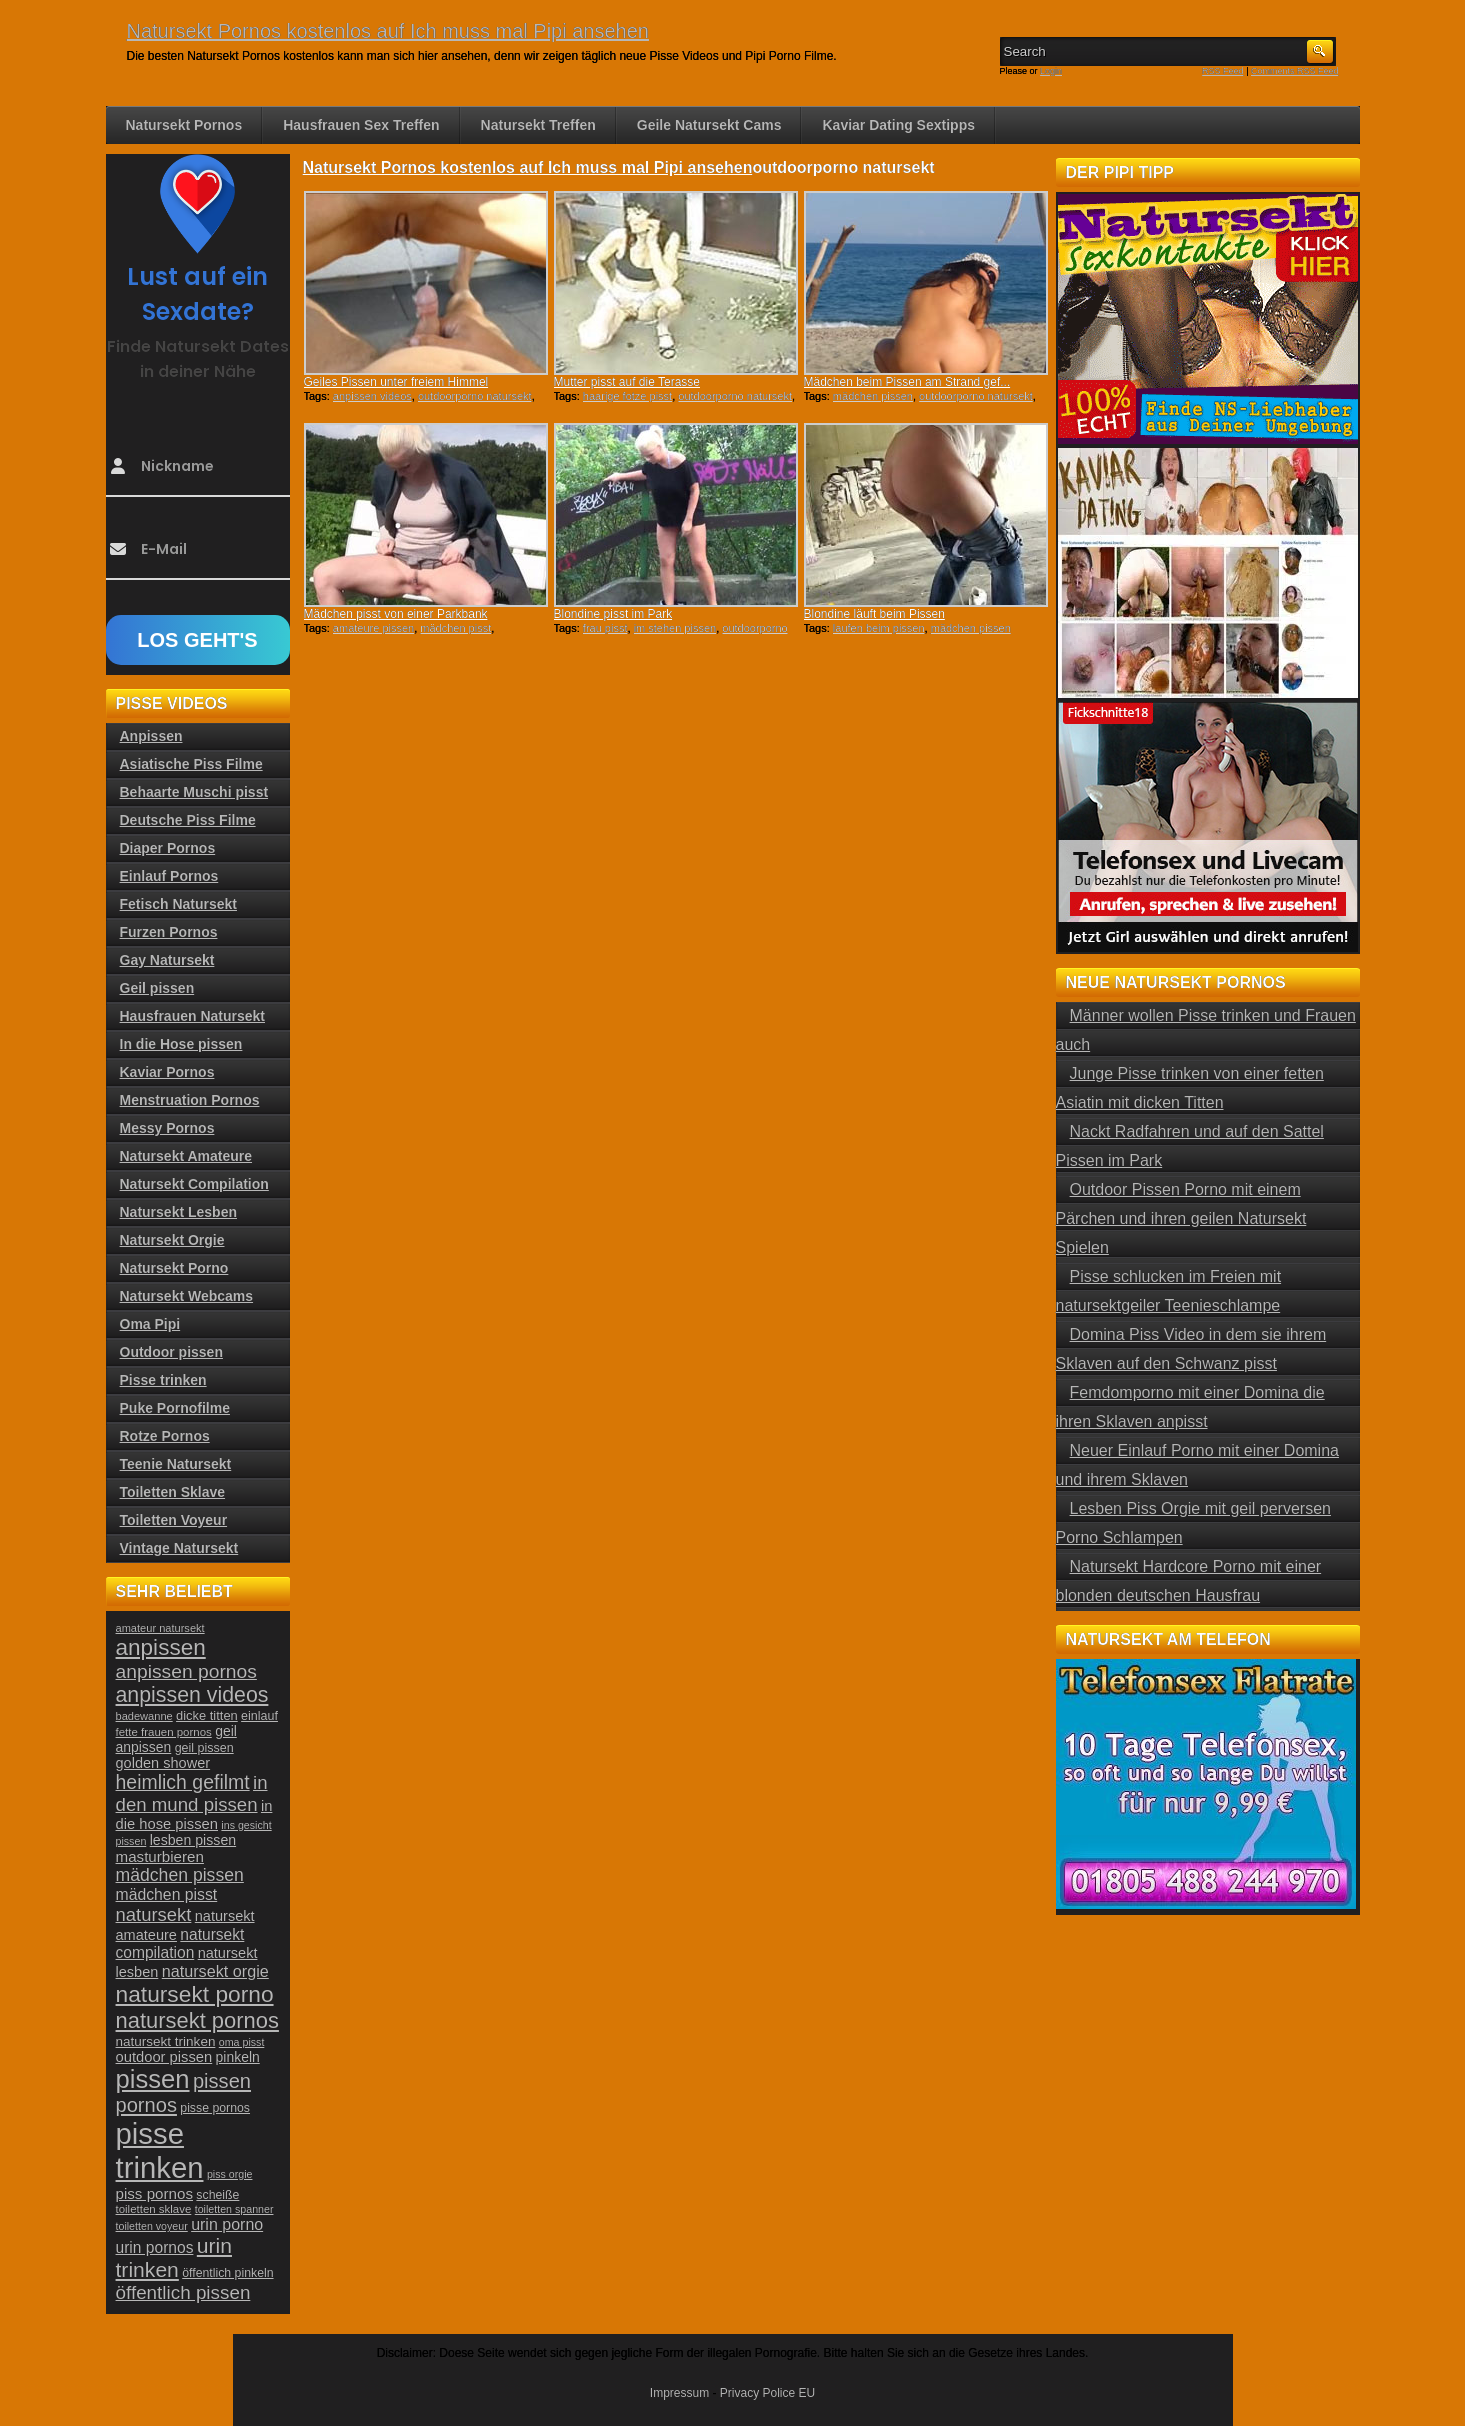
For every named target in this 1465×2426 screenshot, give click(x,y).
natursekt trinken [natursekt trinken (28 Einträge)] (166, 2041)
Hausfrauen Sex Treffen (361, 125)
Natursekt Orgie (172, 1240)
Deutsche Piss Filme (188, 820)
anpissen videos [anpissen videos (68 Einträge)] (192, 1695)
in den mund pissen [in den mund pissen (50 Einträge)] (192, 1793)
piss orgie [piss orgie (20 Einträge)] (230, 2174)
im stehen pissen (675, 628)
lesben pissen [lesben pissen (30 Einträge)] (193, 1840)
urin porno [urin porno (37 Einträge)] (227, 2224)
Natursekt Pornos (184, 125)
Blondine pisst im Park (613, 614)
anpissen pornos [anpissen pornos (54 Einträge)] (186, 1671)
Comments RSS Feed (1295, 71)
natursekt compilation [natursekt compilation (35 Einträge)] (180, 1943)
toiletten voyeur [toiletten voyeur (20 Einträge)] (152, 2226)
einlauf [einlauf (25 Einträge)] (259, 1716)
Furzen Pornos (169, 932)
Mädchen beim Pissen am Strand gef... (907, 382)
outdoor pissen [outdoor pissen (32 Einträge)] (164, 2057)
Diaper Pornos (168, 848)
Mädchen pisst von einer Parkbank (396, 614)
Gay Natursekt (167, 960)
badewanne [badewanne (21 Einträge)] (144, 1716)
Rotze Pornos (165, 1436)
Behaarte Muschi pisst (194, 792)
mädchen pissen (873, 396)
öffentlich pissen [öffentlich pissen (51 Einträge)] (183, 2292)
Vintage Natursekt (179, 1548)
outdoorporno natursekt (475, 396)
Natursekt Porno (174, 1268)
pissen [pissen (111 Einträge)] (153, 2079)
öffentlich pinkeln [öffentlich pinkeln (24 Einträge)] (227, 2273)
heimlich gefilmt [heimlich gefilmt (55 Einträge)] (183, 1782)
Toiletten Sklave (173, 1492)
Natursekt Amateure (186, 1156)
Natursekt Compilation (194, 1184)
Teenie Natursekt (176, 1464)
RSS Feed (1223, 71)
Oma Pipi (150, 1324)
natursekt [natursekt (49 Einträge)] (154, 1914)
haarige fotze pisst (627, 396)
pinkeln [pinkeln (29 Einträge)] (238, 2057)
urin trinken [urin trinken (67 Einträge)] (174, 2257)
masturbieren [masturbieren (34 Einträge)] (160, 1856)
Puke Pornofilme (175, 1408)
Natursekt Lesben (178, 1212)
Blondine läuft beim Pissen (874, 614)
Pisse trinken (163, 1380)
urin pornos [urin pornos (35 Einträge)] (155, 2247)
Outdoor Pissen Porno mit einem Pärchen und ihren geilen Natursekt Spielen (1181, 1218)
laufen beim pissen (879, 628)
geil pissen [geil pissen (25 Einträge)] (204, 1748)
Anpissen (151, 736)
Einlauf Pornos (169, 876)
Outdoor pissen (171, 1352)
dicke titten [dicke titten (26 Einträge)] (207, 1715)
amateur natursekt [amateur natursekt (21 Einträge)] (160, 1628)
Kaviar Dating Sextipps (898, 125)
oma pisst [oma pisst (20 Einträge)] (242, 2042)
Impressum (679, 2393)
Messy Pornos (167, 1128)
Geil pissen (157, 988)
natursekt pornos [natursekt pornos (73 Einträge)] (197, 2020)
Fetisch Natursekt (178, 904)
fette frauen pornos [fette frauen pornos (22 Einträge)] (164, 1732)
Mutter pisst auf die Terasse (627, 382)
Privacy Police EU (767, 2393)
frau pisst (605, 628)
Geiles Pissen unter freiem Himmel (396, 382)
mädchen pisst (455, 628)
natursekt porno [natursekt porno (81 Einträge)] (195, 1994)
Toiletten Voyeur (174, 1520)
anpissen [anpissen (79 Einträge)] (161, 1647)
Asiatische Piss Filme (191, 764)
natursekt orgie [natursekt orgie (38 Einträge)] (215, 1971)
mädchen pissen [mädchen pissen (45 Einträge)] (180, 1875)
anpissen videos (372, 396)
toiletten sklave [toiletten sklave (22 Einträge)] (154, 2209)
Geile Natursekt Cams (709, 125)
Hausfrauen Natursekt (193, 1016)
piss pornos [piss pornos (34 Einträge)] (155, 2193)
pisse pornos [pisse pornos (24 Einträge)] (215, 2108)
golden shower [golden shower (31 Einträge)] (163, 1763)
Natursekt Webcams (187, 1296)
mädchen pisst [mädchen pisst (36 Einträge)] (167, 1894)
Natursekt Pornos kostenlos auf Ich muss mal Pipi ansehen (388, 31)
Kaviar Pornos (167, 1072)
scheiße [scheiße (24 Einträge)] (217, 2195)
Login (1051, 71)
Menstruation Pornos (190, 1100)
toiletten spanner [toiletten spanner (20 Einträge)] (234, 2209)
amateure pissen (373, 628)
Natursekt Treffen (538, 125)
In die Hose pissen (181, 1044)
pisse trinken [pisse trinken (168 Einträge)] (160, 2150)
